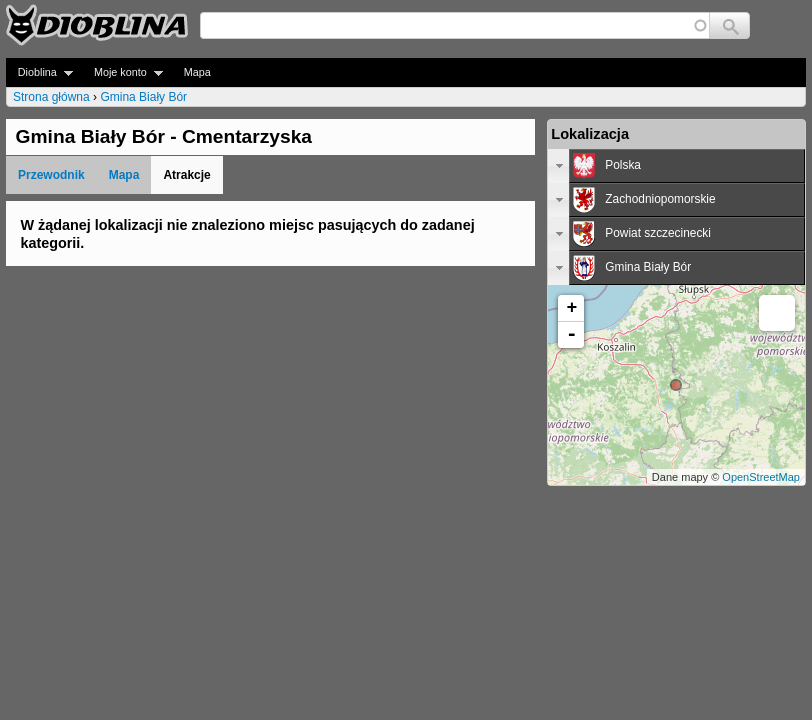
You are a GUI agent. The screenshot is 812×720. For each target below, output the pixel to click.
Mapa (197, 72)
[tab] (676, 166)
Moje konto (122, 72)
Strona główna (51, 97)
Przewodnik (51, 175)
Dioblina (39, 72)
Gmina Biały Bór (143, 97)
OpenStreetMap (761, 477)
